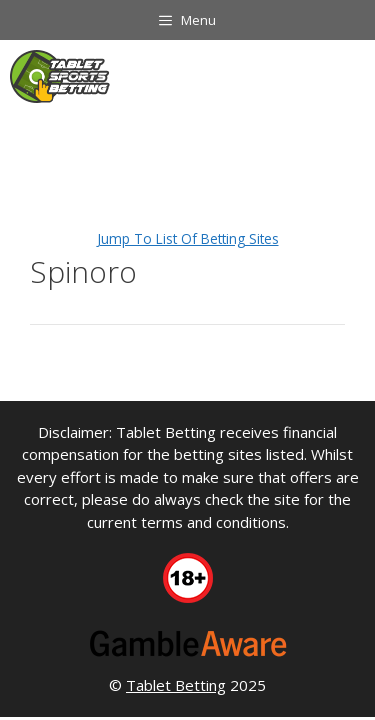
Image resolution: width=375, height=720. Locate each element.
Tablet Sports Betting (76, 132)
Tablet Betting (176, 685)
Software (187, 132)
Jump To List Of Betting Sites (188, 238)
